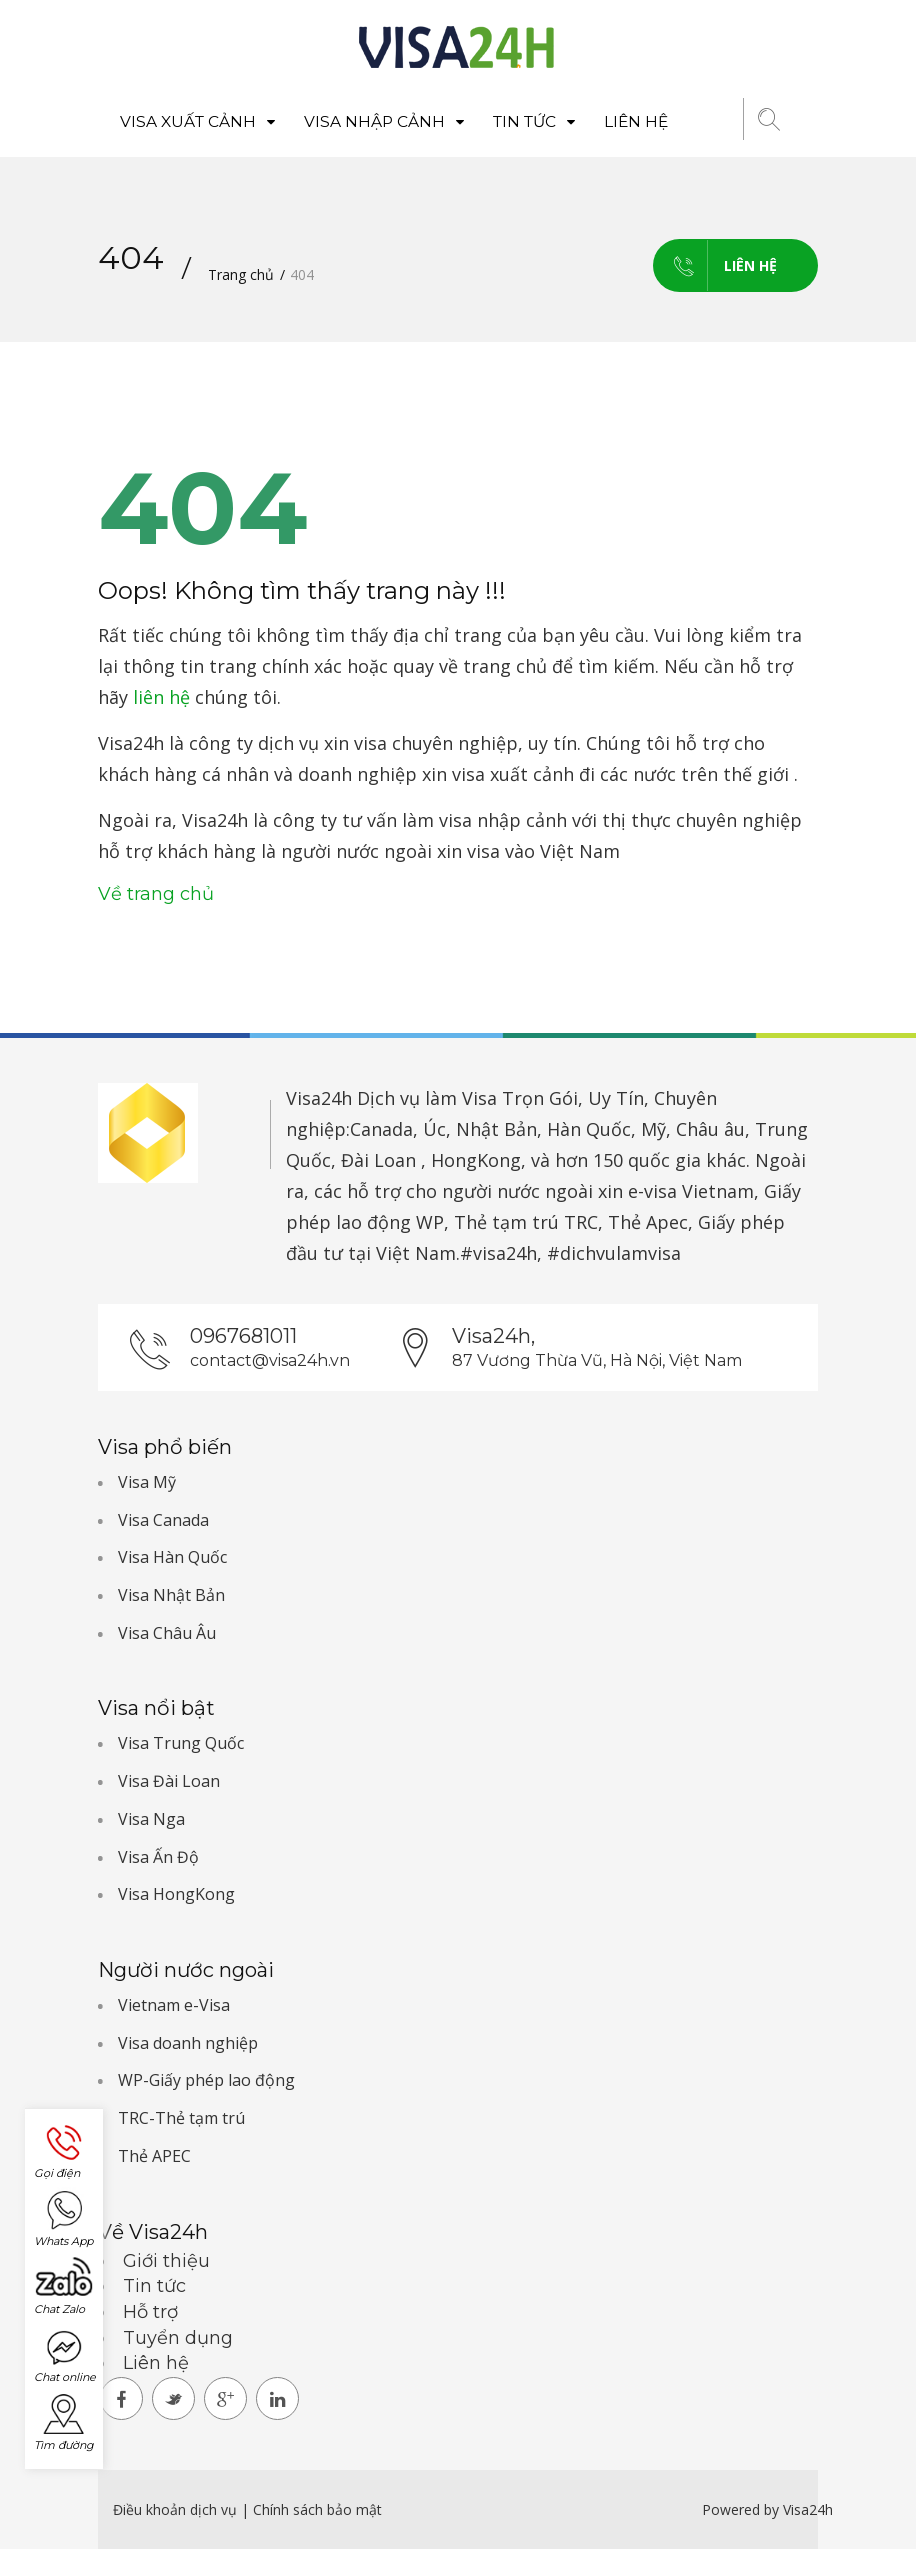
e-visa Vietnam (691, 1191)
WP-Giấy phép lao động (206, 2080)
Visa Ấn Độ (158, 1857)
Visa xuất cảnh (197, 121)
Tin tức (534, 121)
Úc (434, 1129)
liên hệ (161, 697)
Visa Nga (151, 1819)
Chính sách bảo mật (317, 2509)
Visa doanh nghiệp (188, 2043)
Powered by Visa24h (767, 2509)
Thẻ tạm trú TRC (526, 1222)
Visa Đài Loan (169, 1781)
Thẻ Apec (648, 1222)
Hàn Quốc (589, 1129)
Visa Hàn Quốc (172, 1557)
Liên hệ (636, 121)
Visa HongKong (176, 1894)
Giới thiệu (166, 2261)
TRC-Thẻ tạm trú (181, 2118)
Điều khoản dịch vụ (177, 2509)
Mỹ (653, 1129)
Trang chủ (241, 274)
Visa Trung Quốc (181, 1743)
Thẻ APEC (154, 2156)
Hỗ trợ (150, 2312)
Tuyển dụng (178, 2338)
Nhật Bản (496, 1129)
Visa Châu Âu (167, 1633)
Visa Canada (163, 1520)
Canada (381, 1129)
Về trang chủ (156, 894)
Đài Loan (378, 1160)
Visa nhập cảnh (384, 121)
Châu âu (710, 1129)
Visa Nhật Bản (171, 1595)
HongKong (476, 1160)
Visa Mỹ (147, 1482)
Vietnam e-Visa (174, 2005)
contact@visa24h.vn (270, 1360)
